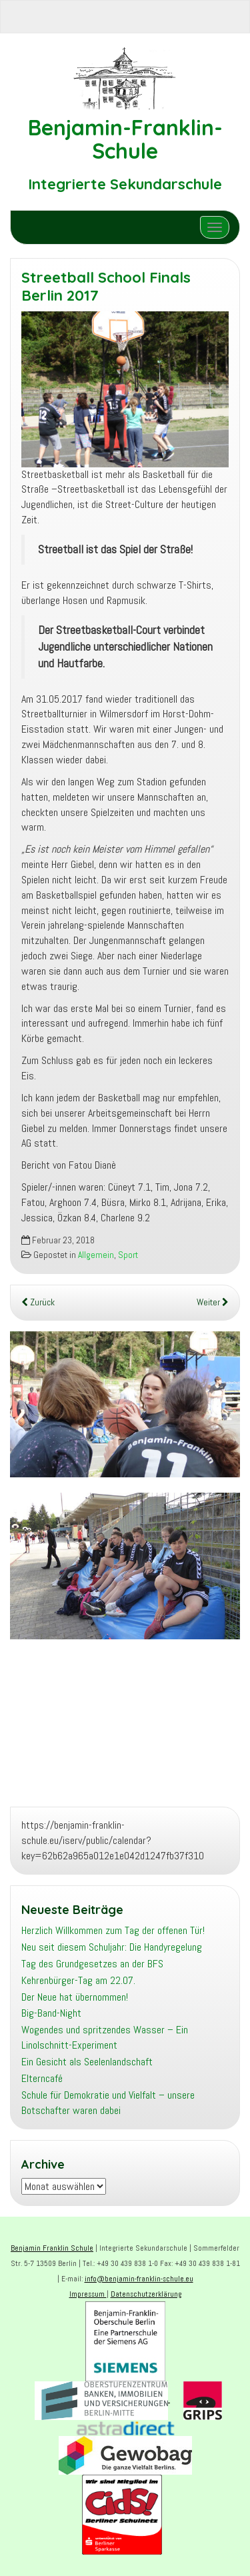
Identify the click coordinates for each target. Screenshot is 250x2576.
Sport (128, 1255)
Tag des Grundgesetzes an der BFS (92, 1964)
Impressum (88, 2294)
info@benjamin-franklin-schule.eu (139, 2278)
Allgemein (96, 1255)
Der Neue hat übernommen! (74, 1997)
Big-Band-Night (51, 2013)
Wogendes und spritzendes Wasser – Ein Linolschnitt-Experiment (104, 2037)
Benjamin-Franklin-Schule (125, 139)
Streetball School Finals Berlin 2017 (106, 286)
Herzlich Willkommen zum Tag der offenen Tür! (113, 1930)
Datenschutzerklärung (146, 2294)
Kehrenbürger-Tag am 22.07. (78, 1980)
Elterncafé (42, 2078)
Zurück (38, 1302)
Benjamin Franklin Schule (52, 2248)
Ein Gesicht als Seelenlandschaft (87, 2062)
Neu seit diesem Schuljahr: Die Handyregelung (111, 1947)
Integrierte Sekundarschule (125, 184)
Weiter (213, 1302)
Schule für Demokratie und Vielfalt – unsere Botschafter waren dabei (108, 2102)
